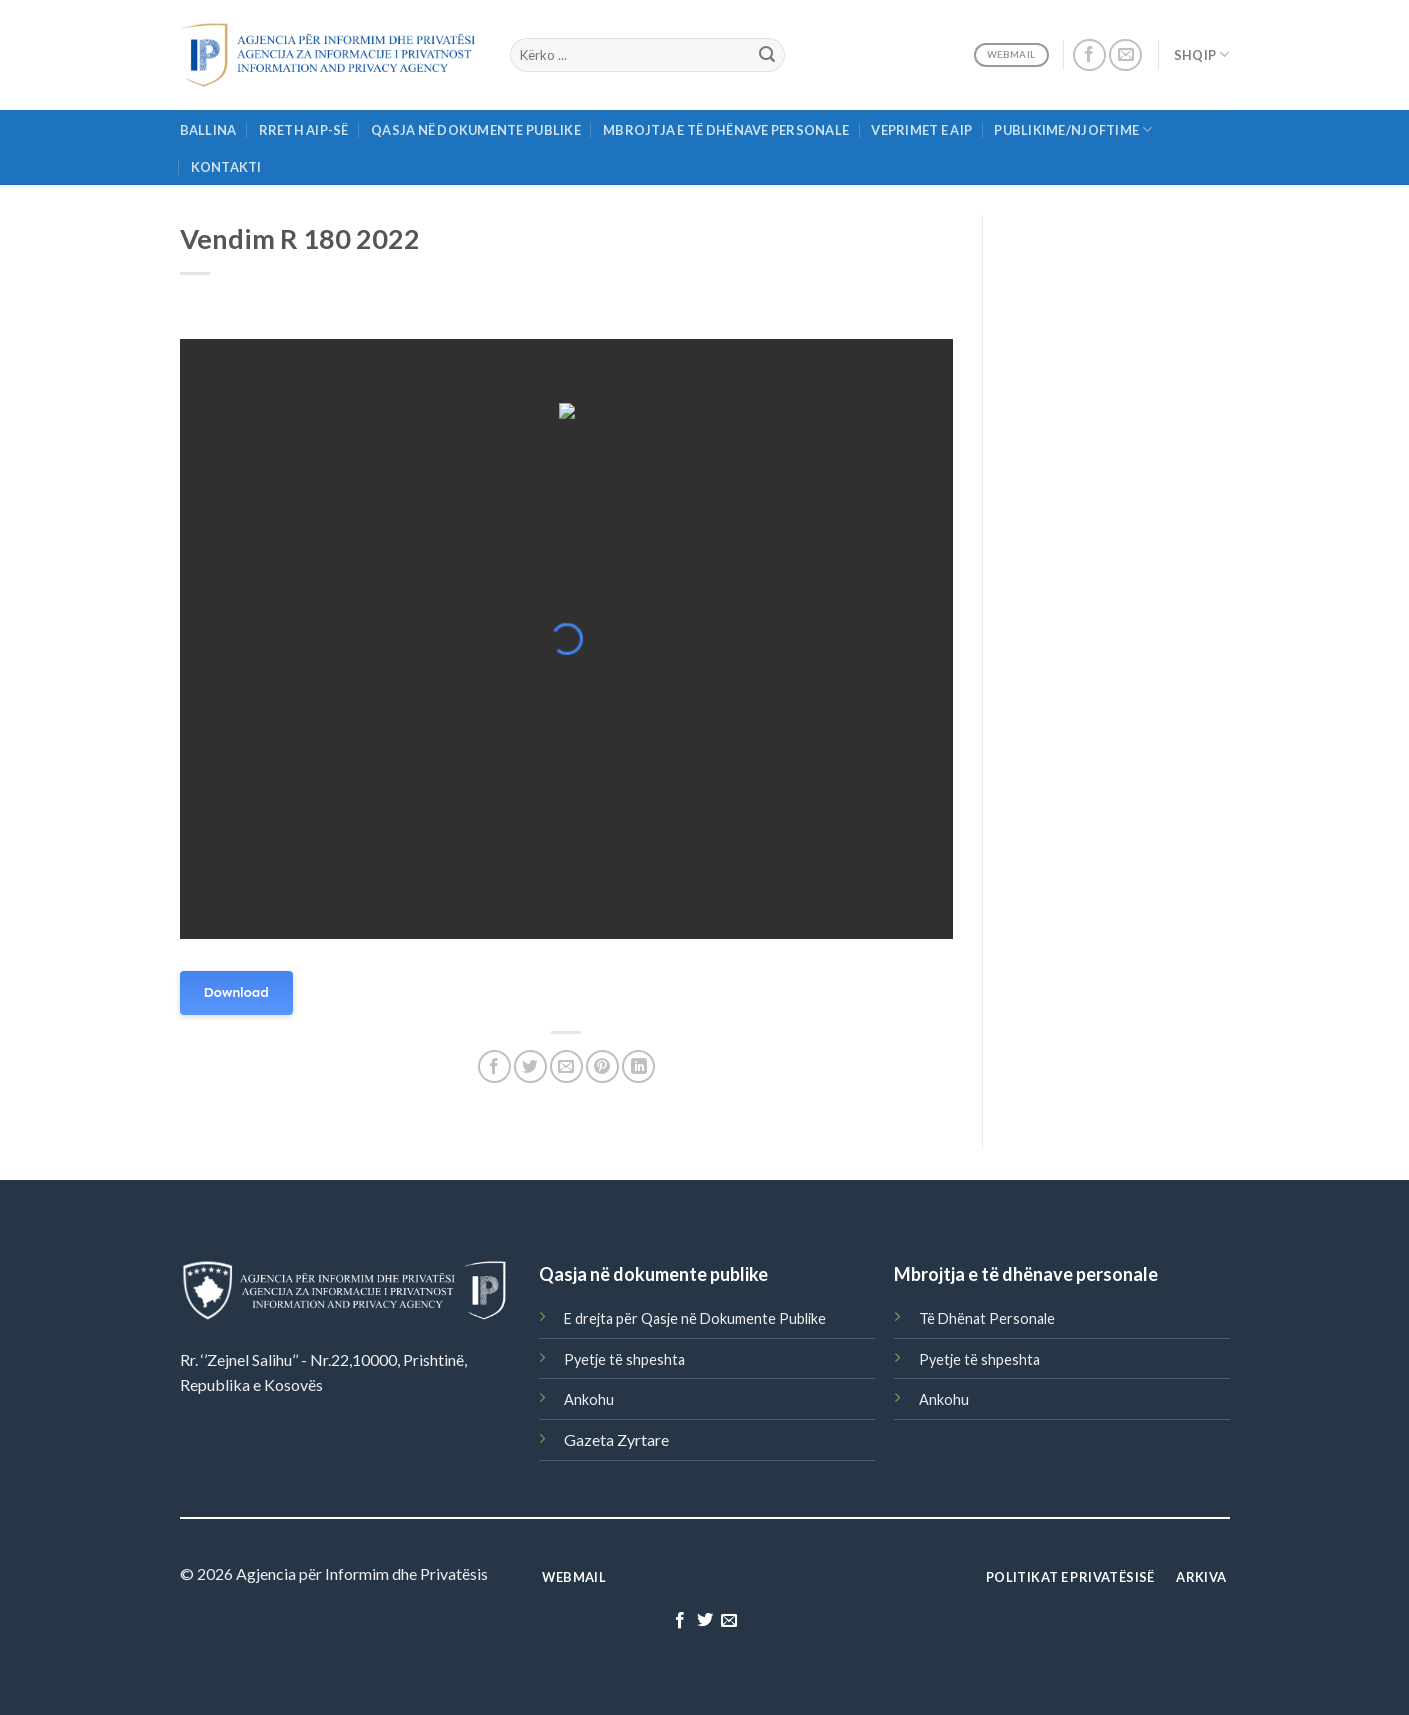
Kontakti (226, 167)
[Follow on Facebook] (1089, 55)
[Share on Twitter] (530, 1066)
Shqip (1202, 54)
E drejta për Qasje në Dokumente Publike (695, 1318)
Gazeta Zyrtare (616, 1439)
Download (236, 992)
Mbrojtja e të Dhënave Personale (726, 130)
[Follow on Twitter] (704, 1621)
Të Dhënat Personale (987, 1318)
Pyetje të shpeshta (624, 1359)
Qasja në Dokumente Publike (476, 130)
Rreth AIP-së (304, 130)
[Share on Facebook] (494, 1066)
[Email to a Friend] (566, 1066)
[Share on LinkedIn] (638, 1066)
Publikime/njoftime (1073, 129)
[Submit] (767, 55)
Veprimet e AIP (921, 130)
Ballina (208, 130)
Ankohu (589, 1399)
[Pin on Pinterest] (602, 1066)
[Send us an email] (1125, 55)
